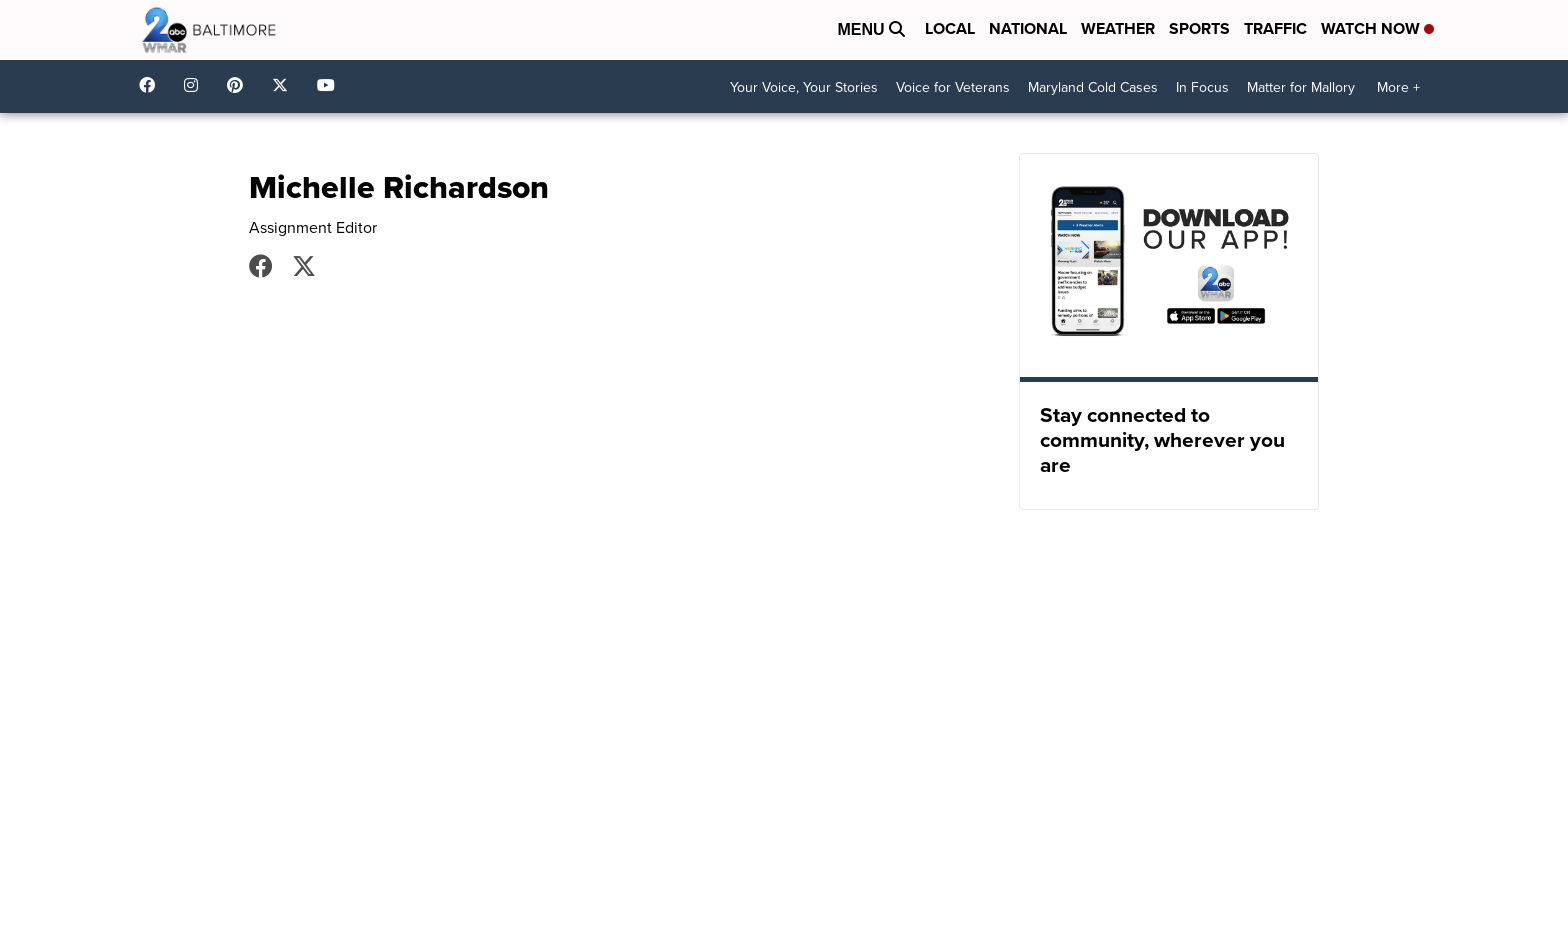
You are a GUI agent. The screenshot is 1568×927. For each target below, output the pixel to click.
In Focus (1202, 87)
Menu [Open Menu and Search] (871, 29)
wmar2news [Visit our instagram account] (196, 85)
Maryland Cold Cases (1093, 87)
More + (1398, 87)
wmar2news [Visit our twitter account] (285, 85)
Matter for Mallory (1301, 87)
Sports (1199, 28)
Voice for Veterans (953, 87)
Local (950, 28)
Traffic (1275, 28)
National (1028, 28)
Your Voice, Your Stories (804, 87)
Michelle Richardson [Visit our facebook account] (261, 266)
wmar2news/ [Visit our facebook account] (152, 85)
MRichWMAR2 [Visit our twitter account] (304, 266)
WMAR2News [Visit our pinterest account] (240, 85)
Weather (1118, 28)
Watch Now (1377, 28)
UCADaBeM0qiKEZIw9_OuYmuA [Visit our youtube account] (331, 85)
